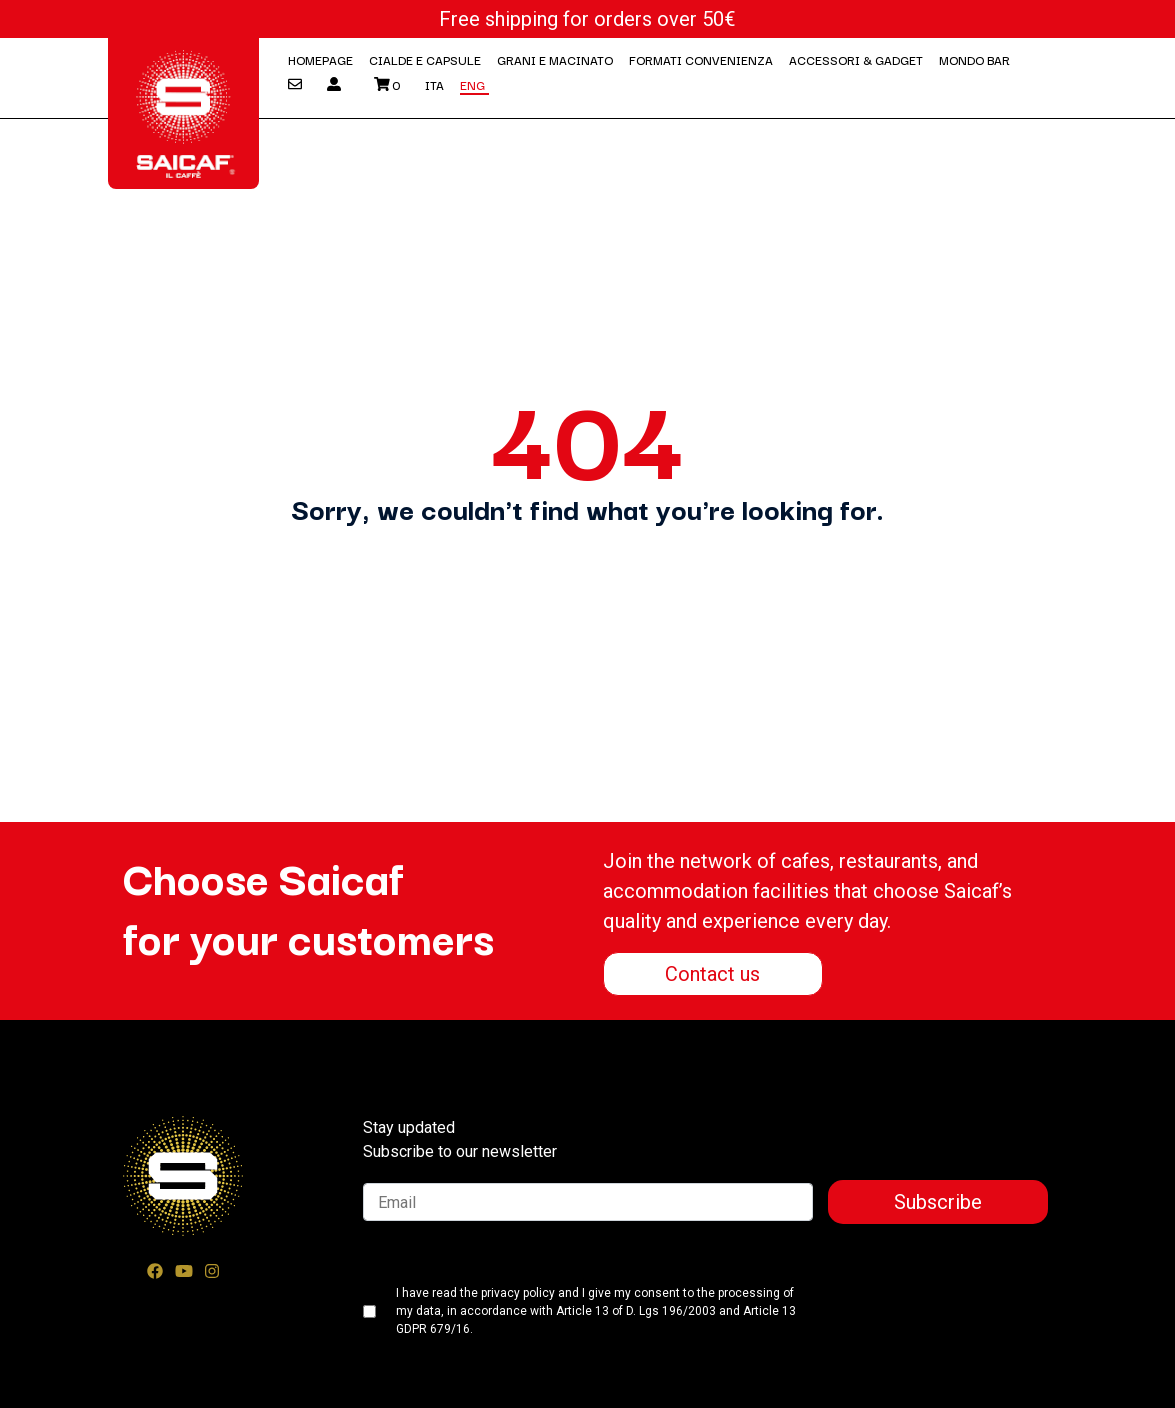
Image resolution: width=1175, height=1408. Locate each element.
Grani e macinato (555, 59)
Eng (472, 84)
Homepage (320, 59)
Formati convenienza (701, 59)
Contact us (712, 974)
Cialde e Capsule (425, 59)
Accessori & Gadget (856, 59)
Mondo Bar (974, 59)
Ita (434, 84)
